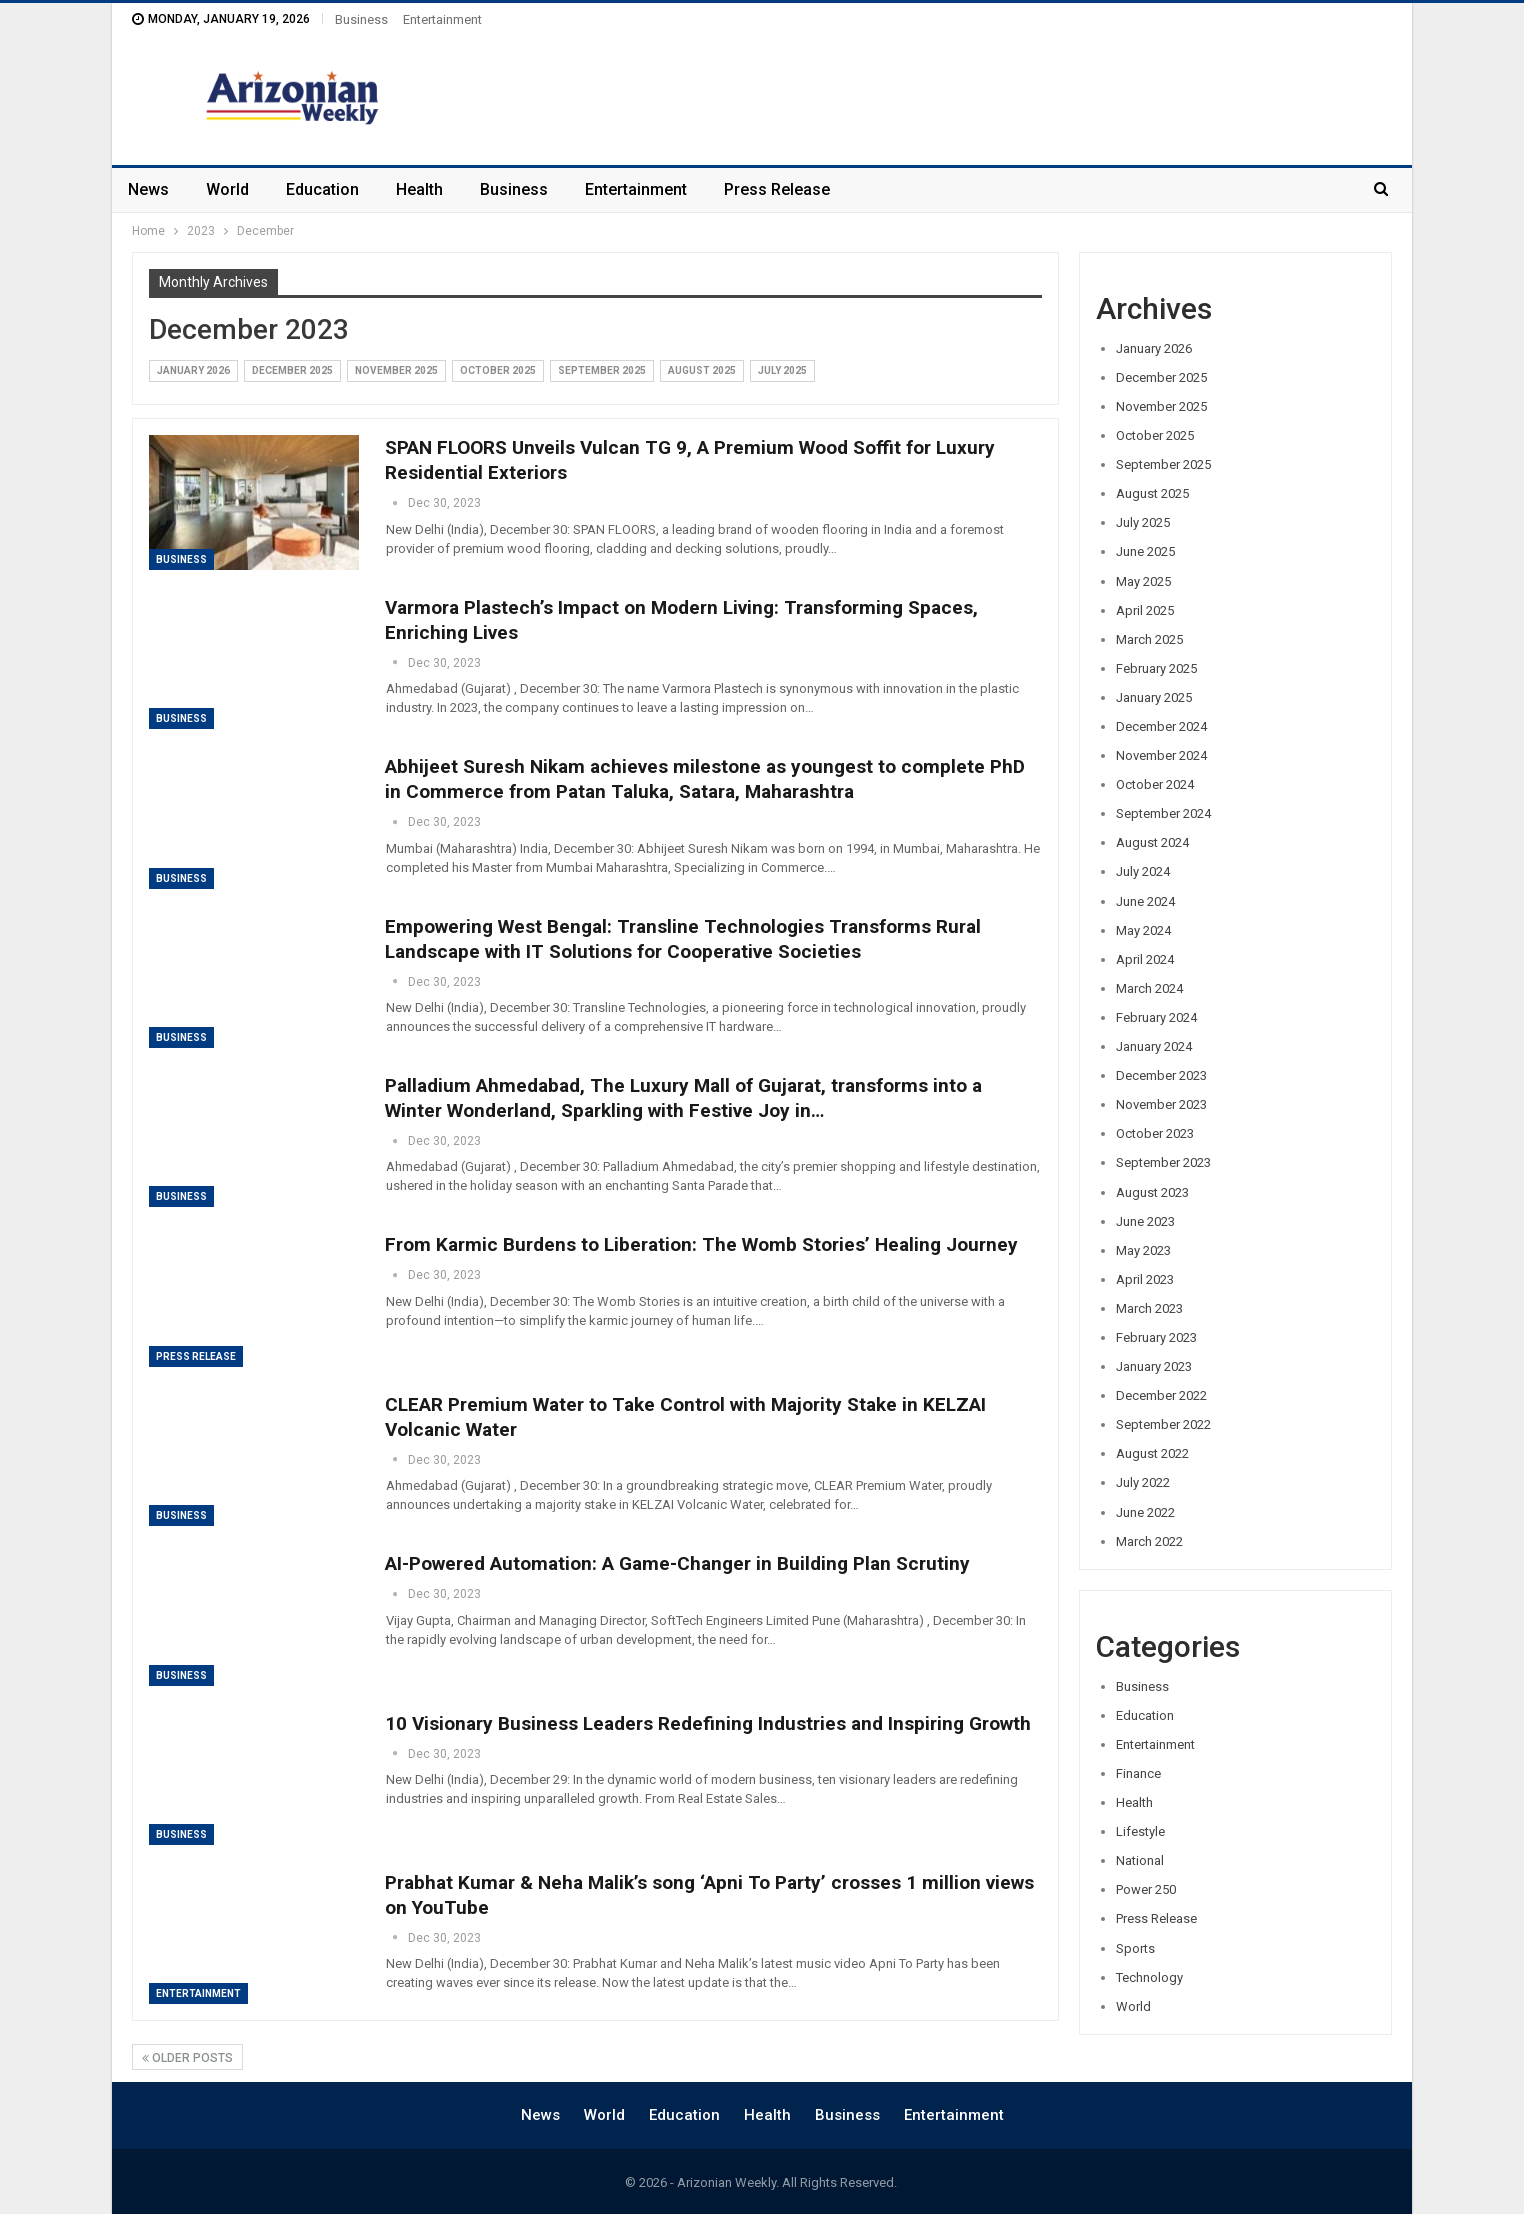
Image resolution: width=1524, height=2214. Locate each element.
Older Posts (187, 2058)
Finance (1138, 1773)
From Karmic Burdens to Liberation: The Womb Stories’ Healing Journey (701, 1244)
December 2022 (1161, 1395)
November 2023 (1161, 1104)
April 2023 (1145, 1279)
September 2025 (602, 370)
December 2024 (1161, 726)
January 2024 (1154, 1046)
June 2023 (1145, 1221)
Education (322, 189)
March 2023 (1149, 1308)
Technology (1149, 1977)
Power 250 (1146, 1889)
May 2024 (1143, 930)
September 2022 (1163, 1424)
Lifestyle (1140, 1831)
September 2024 (1163, 813)
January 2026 (193, 370)
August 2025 (702, 370)
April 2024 (1145, 959)
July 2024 (1143, 871)
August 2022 (1152, 1453)
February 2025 (1156, 668)
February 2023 (1156, 1337)
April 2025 (1145, 610)
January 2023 (1154, 1366)
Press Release (777, 189)
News (148, 189)
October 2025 (498, 370)
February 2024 (1156, 1017)
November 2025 (396, 370)
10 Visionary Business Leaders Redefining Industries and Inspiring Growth (708, 1723)
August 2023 (1152, 1192)
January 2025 (1154, 697)
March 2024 (1149, 988)
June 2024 (1145, 901)
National (1140, 1860)
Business (361, 19)
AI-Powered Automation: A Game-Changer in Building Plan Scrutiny (677, 1563)
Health (419, 189)
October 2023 (1155, 1133)
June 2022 (1145, 1512)
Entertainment (442, 19)
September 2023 (1163, 1162)
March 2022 (1149, 1541)
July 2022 (1143, 1482)
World (227, 189)
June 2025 (1145, 551)
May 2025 (1143, 581)
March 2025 (1149, 639)
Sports (1135, 1948)
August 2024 (1152, 842)
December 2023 (1161, 1075)
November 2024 (1161, 755)
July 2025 (782, 370)
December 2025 (292, 370)
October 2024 (1155, 784)
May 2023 (1143, 1250)
